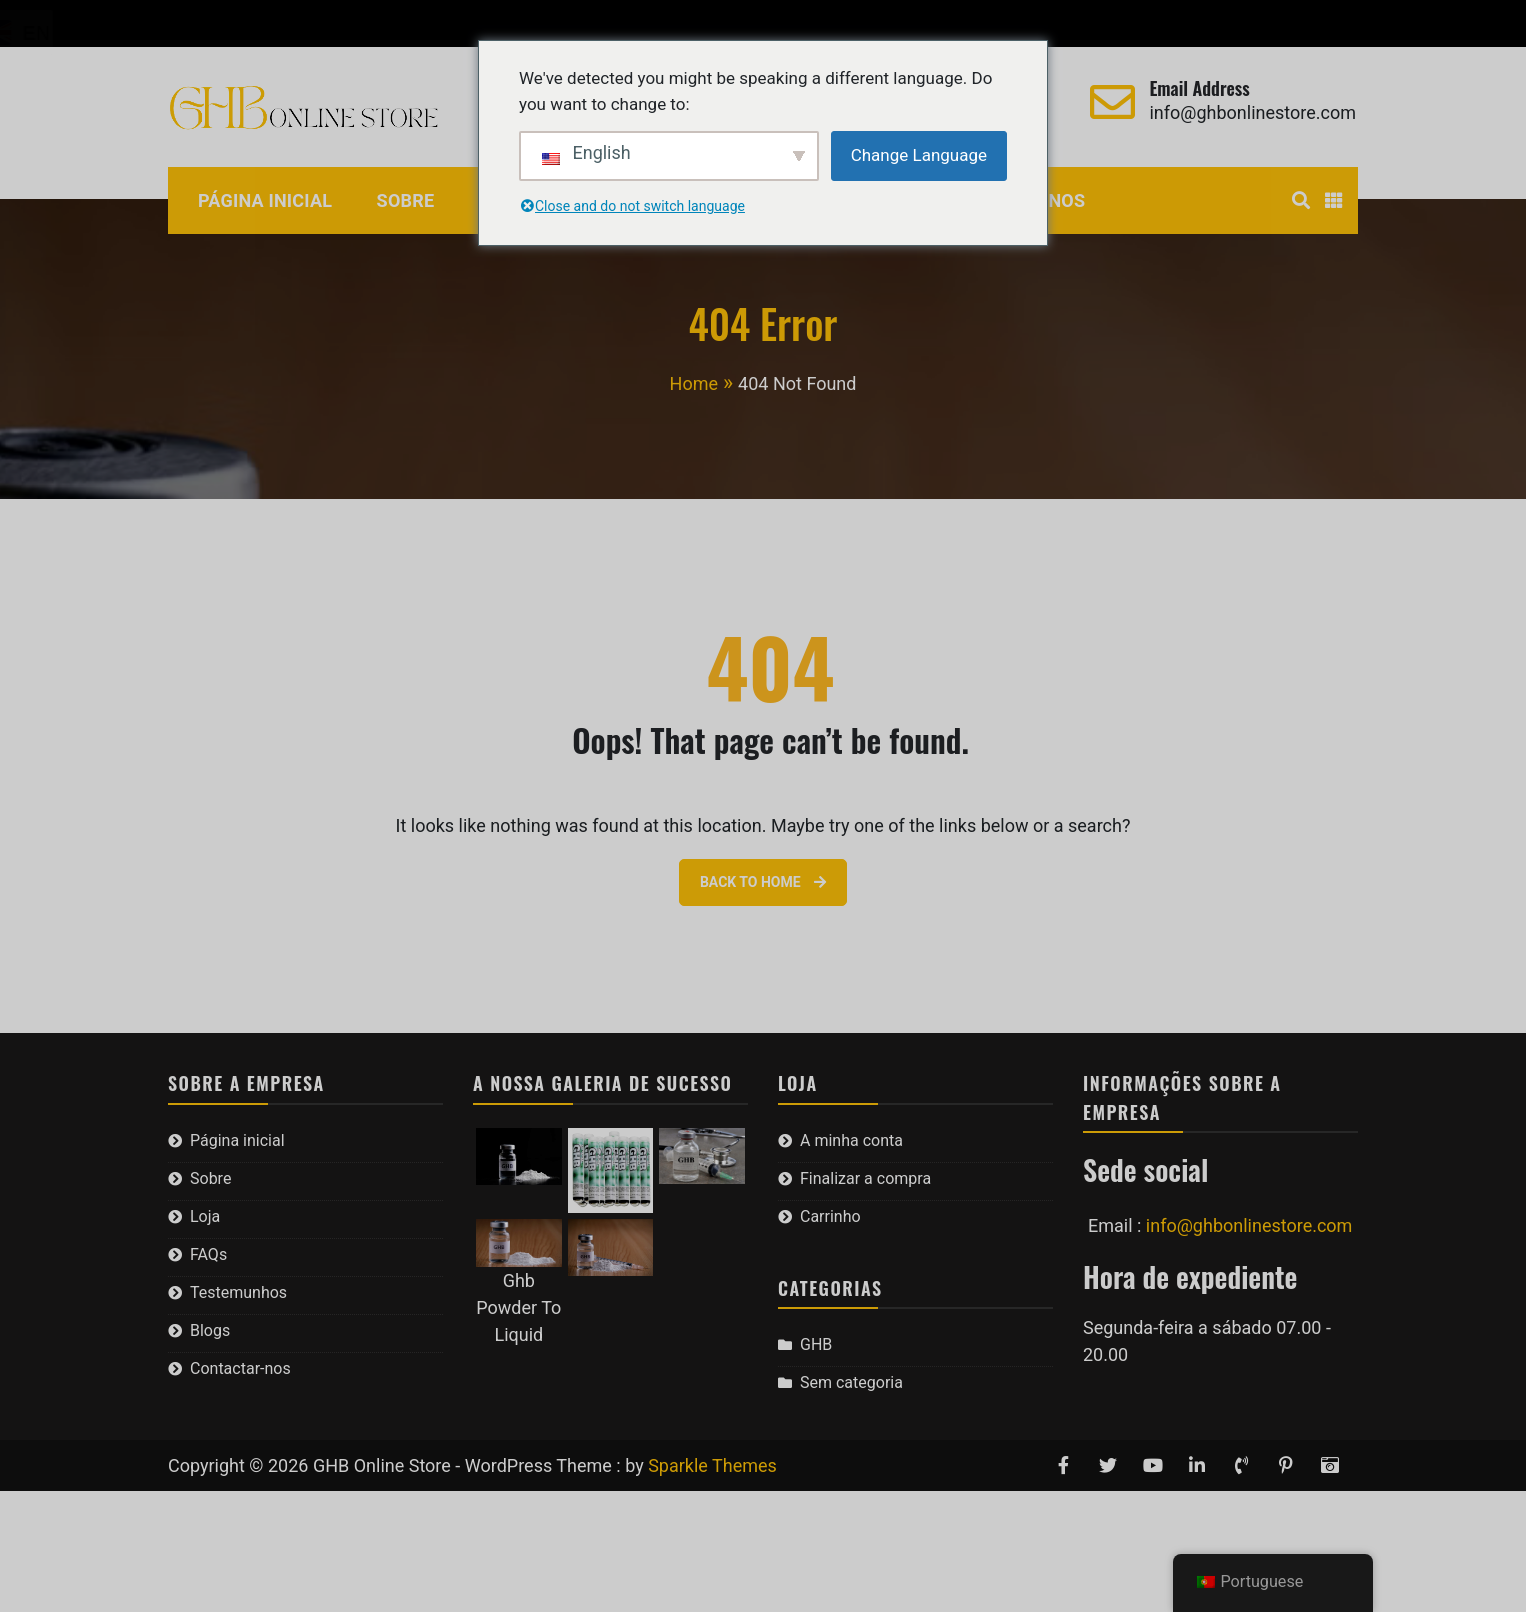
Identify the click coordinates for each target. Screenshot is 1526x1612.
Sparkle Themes (712, 1465)
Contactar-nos (240, 1368)
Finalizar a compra (360, 23)
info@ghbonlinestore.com (1252, 112)
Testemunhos (238, 1292)
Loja (205, 1216)
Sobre (406, 200)
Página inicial (265, 200)
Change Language (919, 155)
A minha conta (208, 23)
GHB (816, 1344)
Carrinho (490, 23)
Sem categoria (851, 1382)
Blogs (210, 1330)
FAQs (208, 1254)
